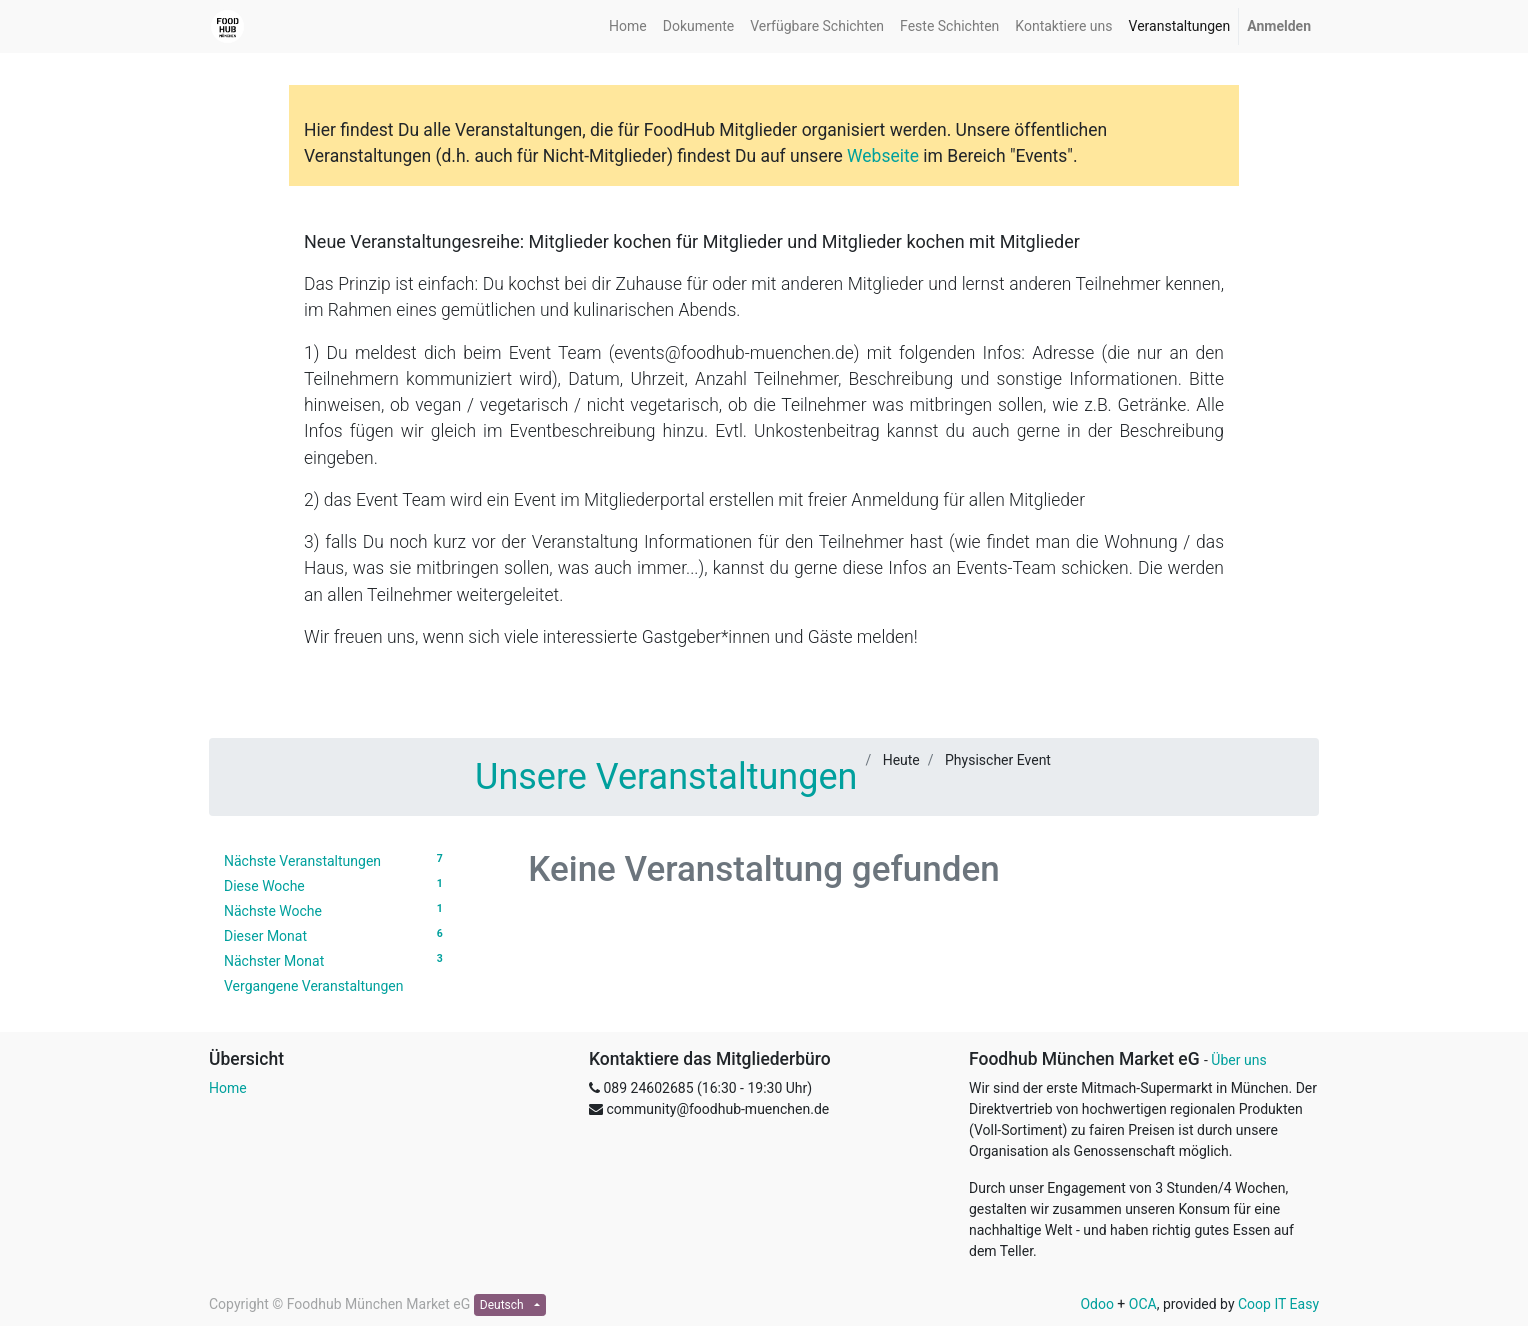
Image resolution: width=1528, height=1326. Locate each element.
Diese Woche (336, 885)
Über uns (1238, 1060)
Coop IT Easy (1278, 1304)
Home (228, 1088)
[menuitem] (628, 26)
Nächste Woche (336, 910)
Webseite (883, 156)
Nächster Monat (336, 960)
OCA (1143, 1304)
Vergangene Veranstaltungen (314, 986)
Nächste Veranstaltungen (336, 860)
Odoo (1097, 1304)
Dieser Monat (336, 935)
